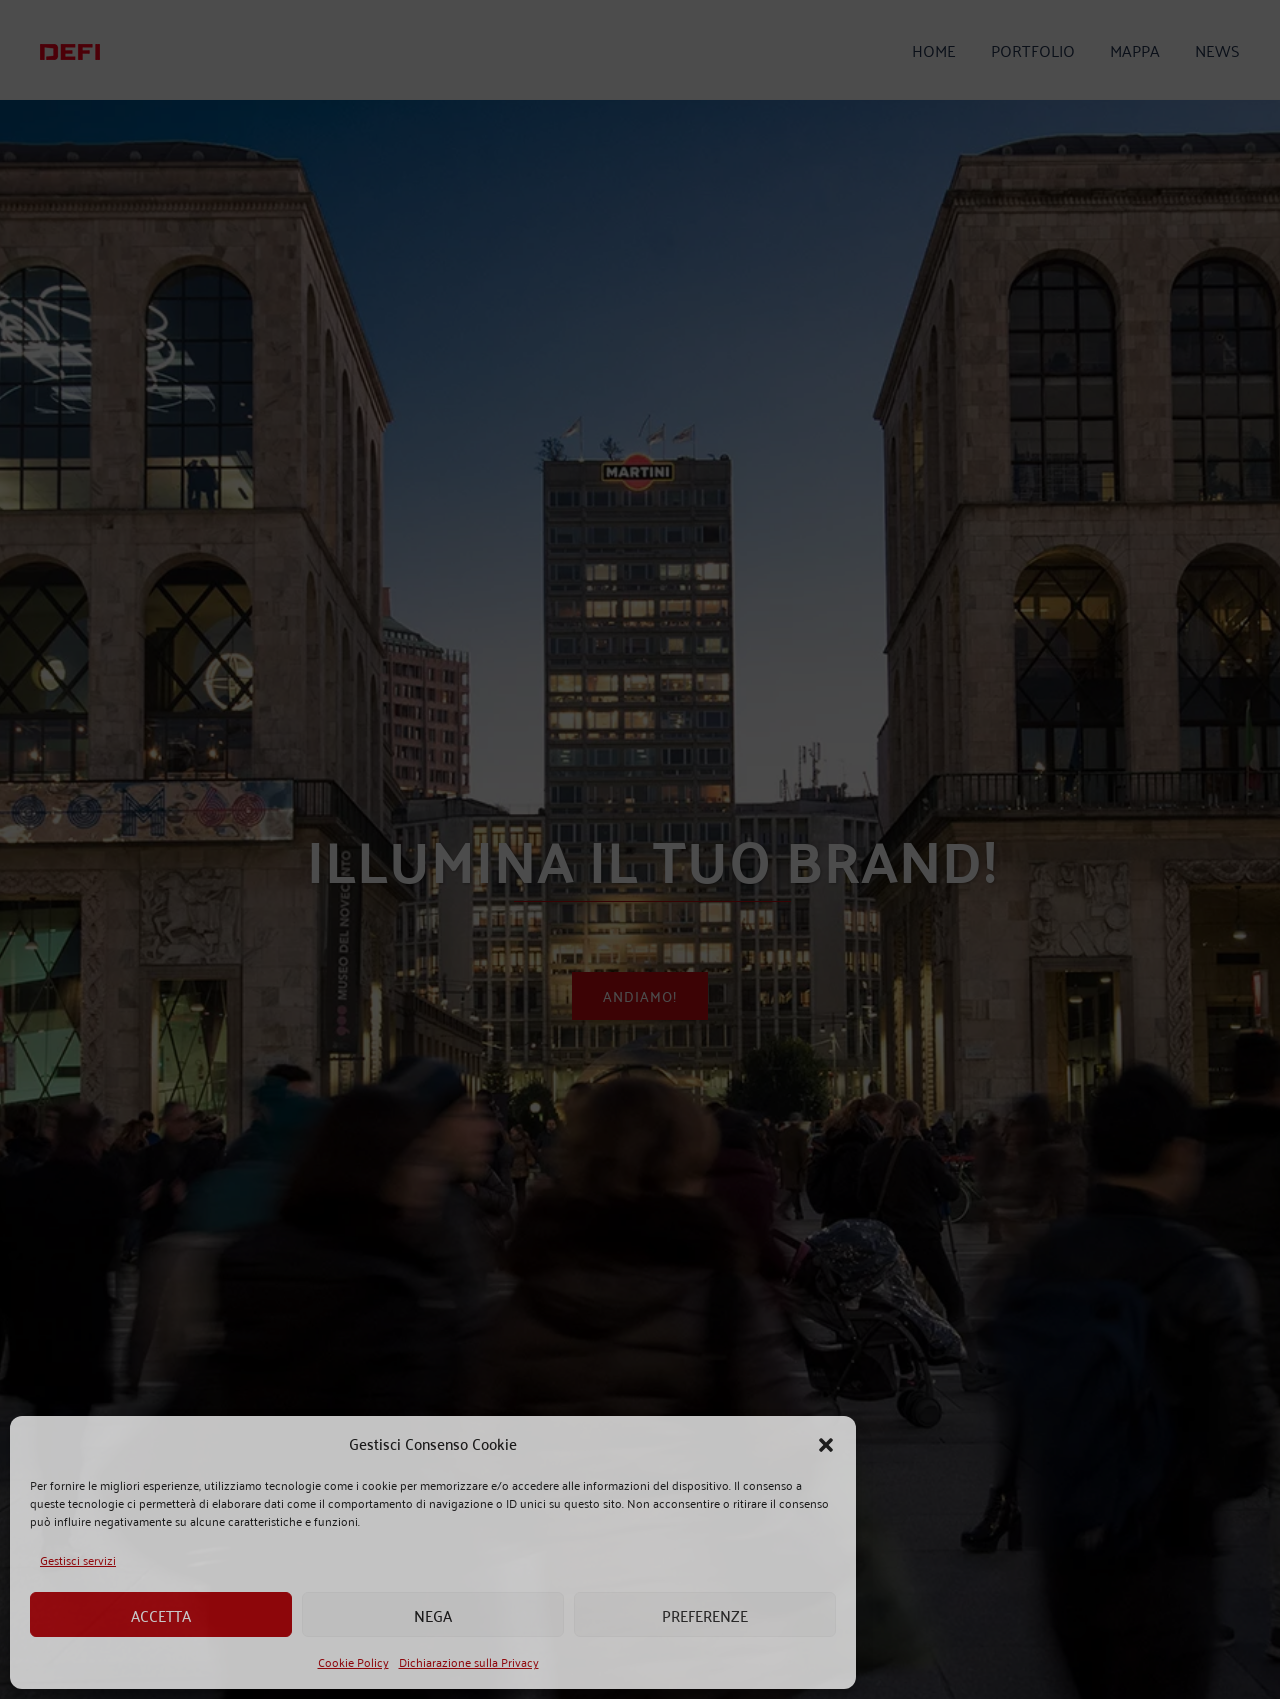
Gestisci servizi (78, 1559)
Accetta (161, 1615)
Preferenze (705, 1615)
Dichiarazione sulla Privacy (469, 1661)
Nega (433, 1615)
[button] (826, 1444)
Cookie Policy (353, 1661)
